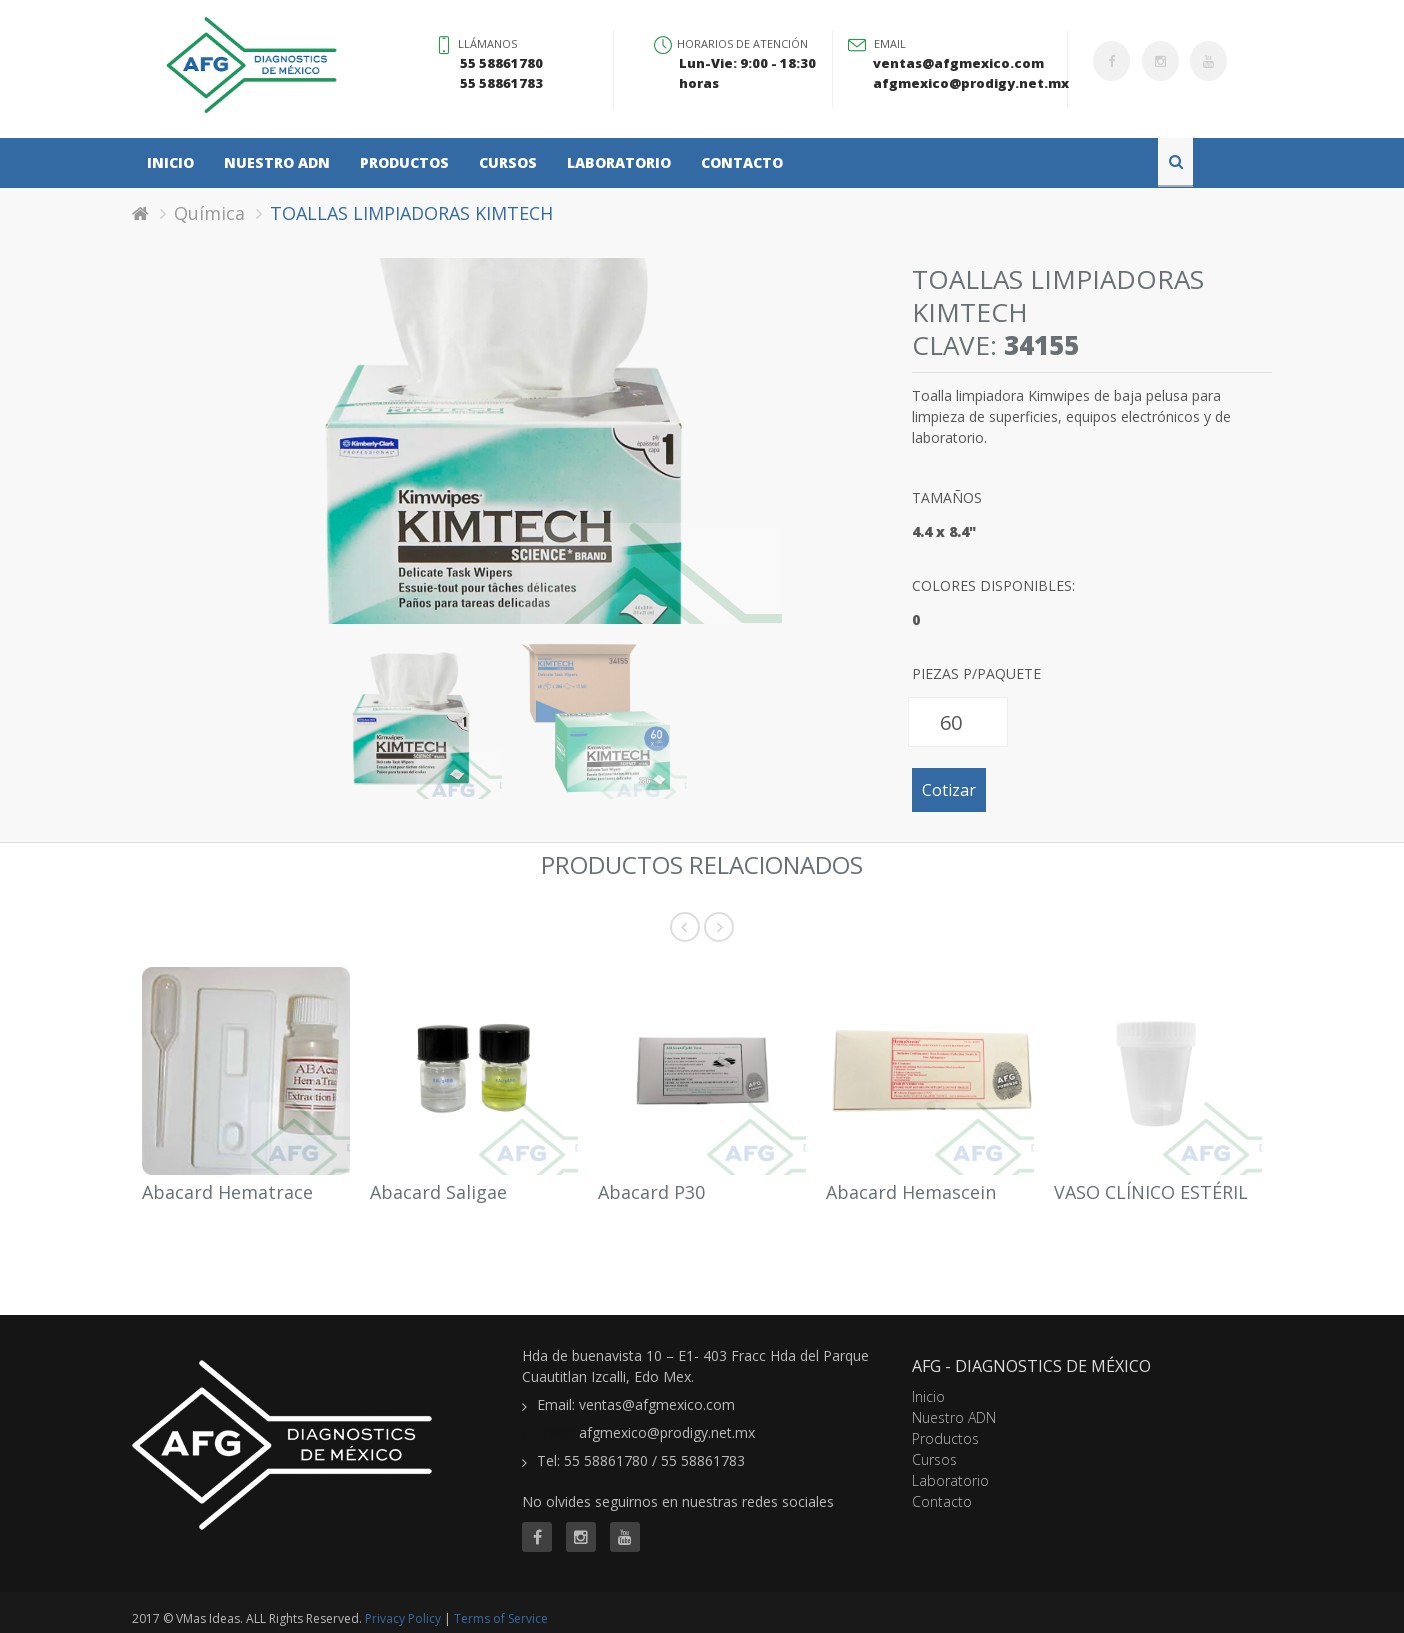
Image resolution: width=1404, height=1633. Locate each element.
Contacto (742, 162)
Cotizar (949, 790)
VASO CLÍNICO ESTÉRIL (1151, 1192)
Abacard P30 (651, 1192)
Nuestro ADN (277, 162)
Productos (404, 162)
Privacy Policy (403, 1618)
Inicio (170, 162)
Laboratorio (619, 162)
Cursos (508, 162)
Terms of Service (501, 1618)
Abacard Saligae (438, 1192)
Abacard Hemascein (911, 1192)
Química (209, 213)
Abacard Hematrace (227, 1192)
